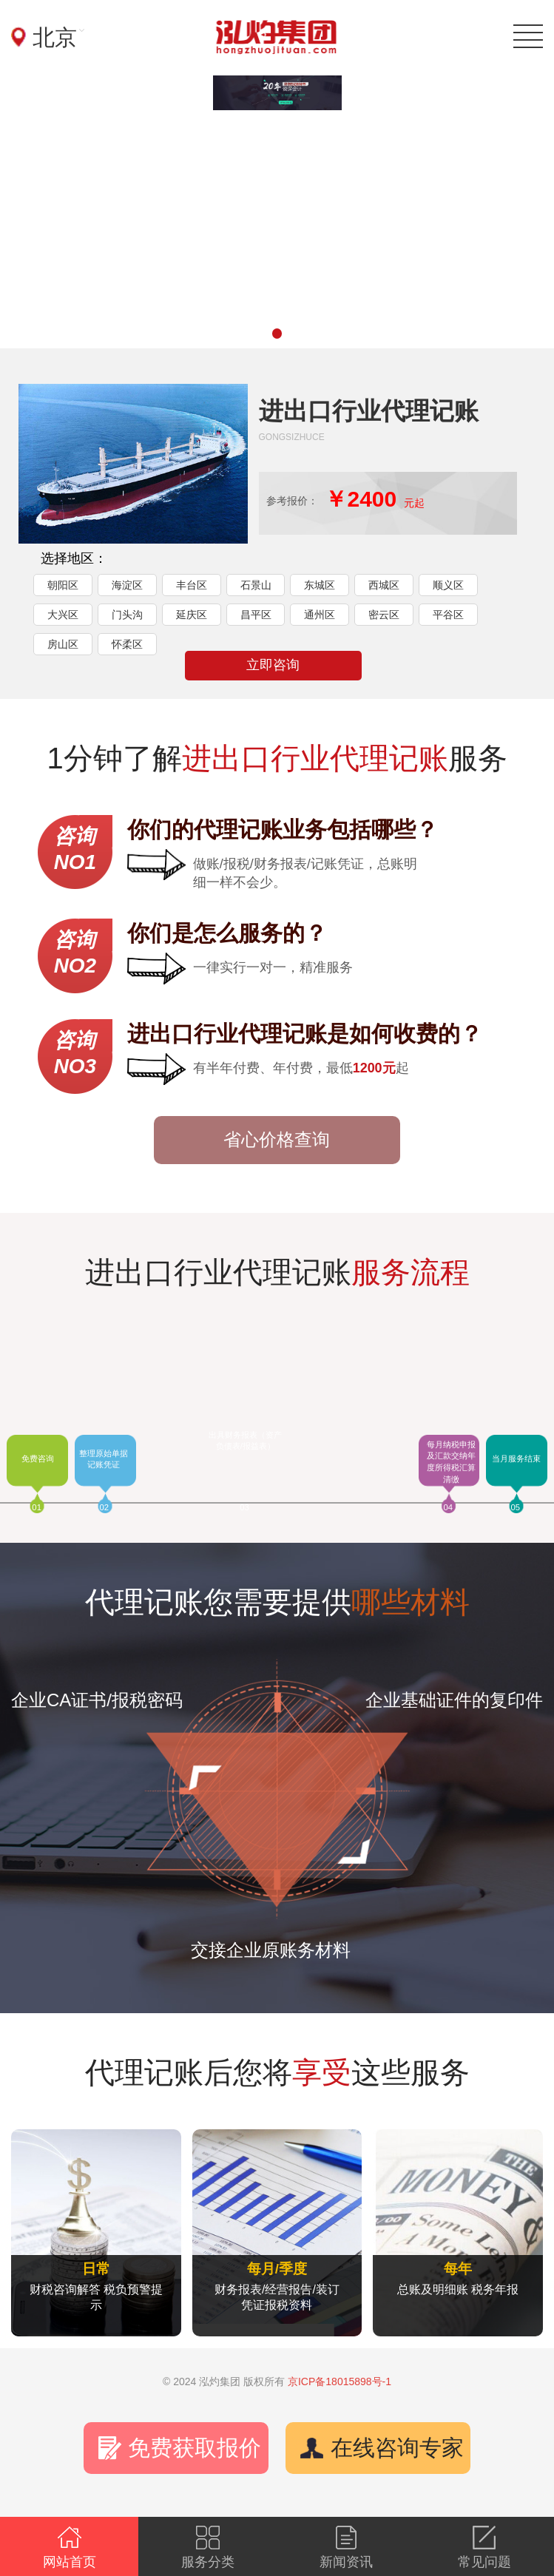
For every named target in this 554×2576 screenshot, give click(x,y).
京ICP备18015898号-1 (339, 2381)
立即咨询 (273, 664)
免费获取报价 (194, 2447)
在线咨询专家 (397, 2447)
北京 (55, 37)
